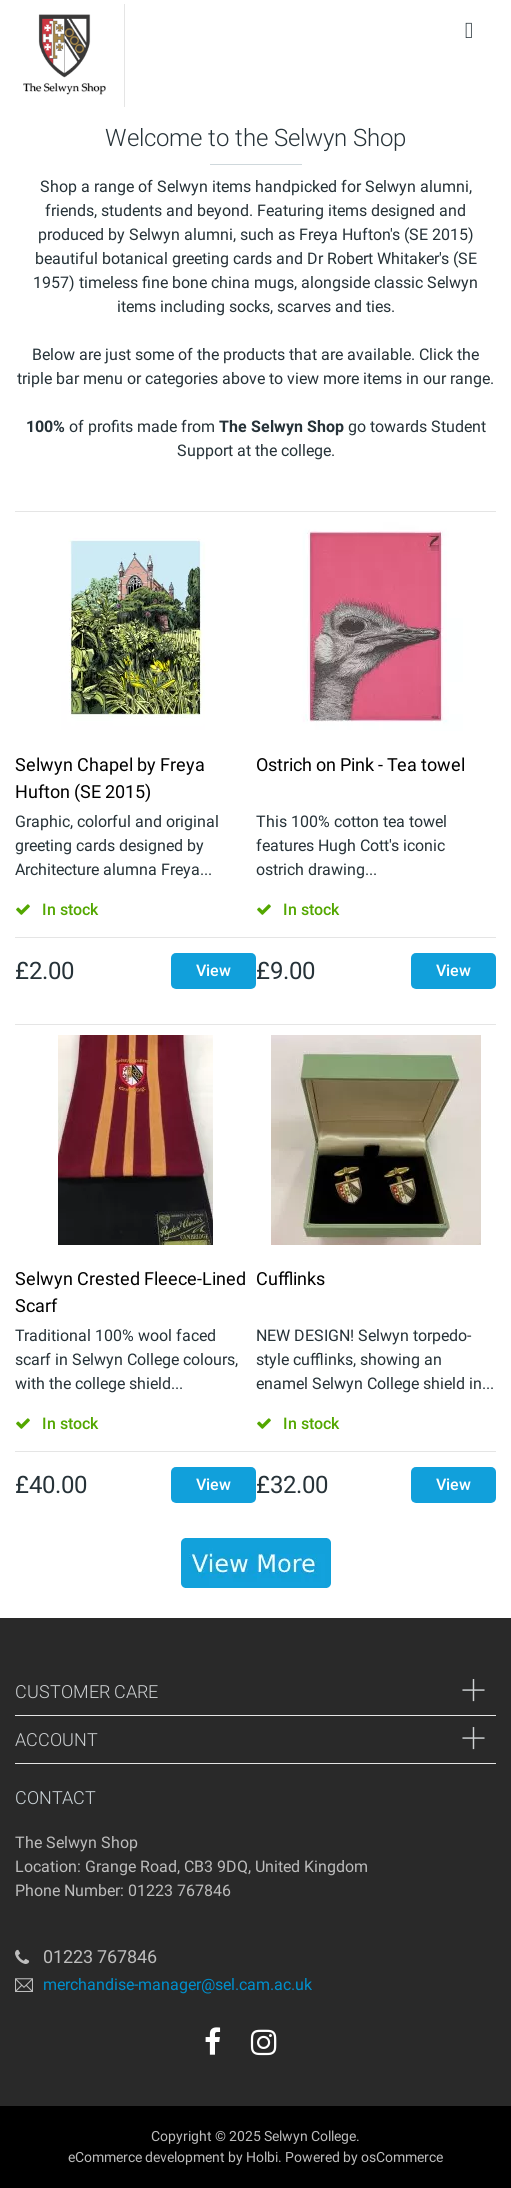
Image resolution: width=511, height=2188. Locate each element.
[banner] (256, 1563)
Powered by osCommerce (364, 2157)
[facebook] (212, 2042)
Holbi (262, 2157)
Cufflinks (290, 1278)
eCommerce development (146, 2157)
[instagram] (264, 2042)
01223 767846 (100, 1956)
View (213, 970)
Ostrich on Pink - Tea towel (360, 764)
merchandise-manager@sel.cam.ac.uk (177, 1984)
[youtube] (307, 2049)
